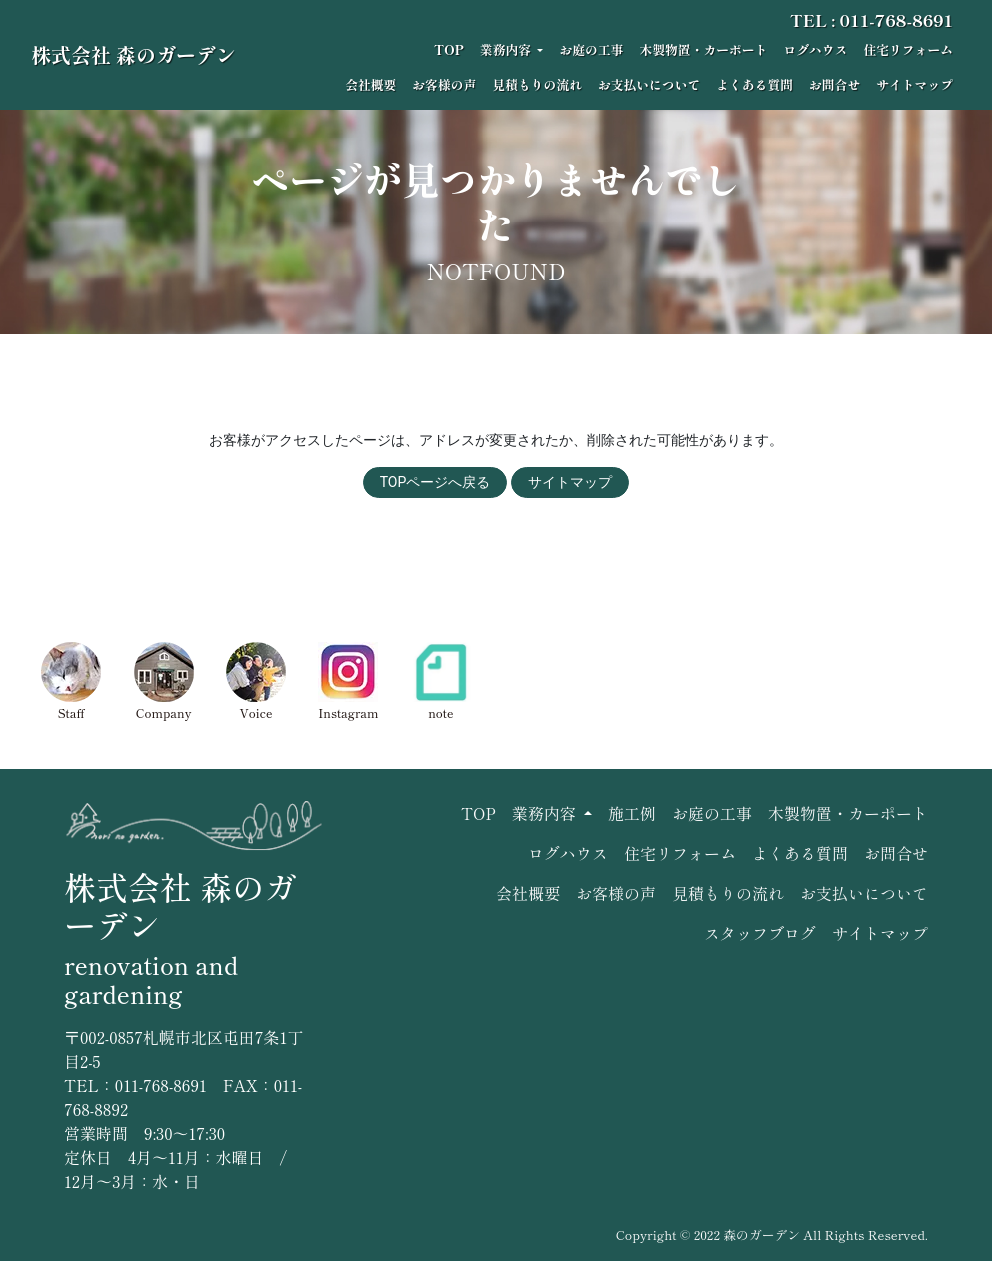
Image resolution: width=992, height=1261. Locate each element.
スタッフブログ (760, 933)
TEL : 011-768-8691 (871, 20)
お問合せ (834, 84)
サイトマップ (914, 84)
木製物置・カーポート (703, 49)
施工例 (632, 813)
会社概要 (370, 84)
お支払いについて (649, 84)
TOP (449, 49)
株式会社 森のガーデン (133, 54)
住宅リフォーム (908, 49)
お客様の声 (444, 84)
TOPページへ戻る (435, 482)
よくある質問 (754, 84)
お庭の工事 (591, 49)
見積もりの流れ (537, 84)
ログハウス (815, 49)
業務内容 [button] (507, 49)
